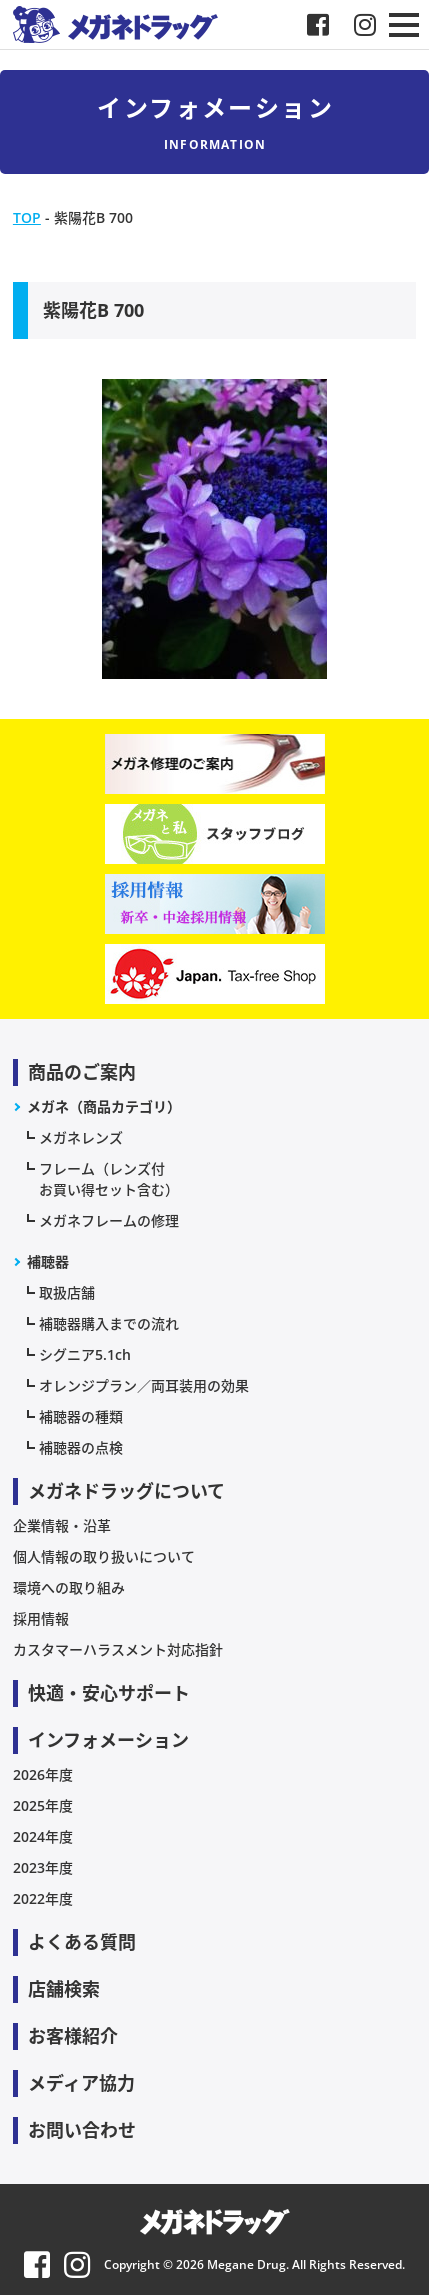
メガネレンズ (81, 1137)
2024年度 (43, 1836)
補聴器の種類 (81, 1416)
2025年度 (43, 1805)
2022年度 (43, 1898)
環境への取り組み (69, 1587)
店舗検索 (64, 1989)
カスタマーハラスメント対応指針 (118, 1649)
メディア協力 (81, 2083)
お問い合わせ (82, 2130)
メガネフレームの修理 (109, 1220)
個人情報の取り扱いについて (104, 1556)
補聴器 (48, 1261)
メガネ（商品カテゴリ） (104, 1106)
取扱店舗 (67, 1292)
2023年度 (43, 1867)
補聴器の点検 (81, 1447)
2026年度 (43, 1774)
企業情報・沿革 (62, 1525)
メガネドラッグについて (126, 1491)
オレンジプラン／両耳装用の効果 (144, 1385)
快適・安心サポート (109, 1693)
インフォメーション (108, 1740)
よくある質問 (82, 1942)
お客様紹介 (73, 2036)
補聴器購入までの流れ (109, 1323)
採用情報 (41, 1618)
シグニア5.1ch (85, 1354)
